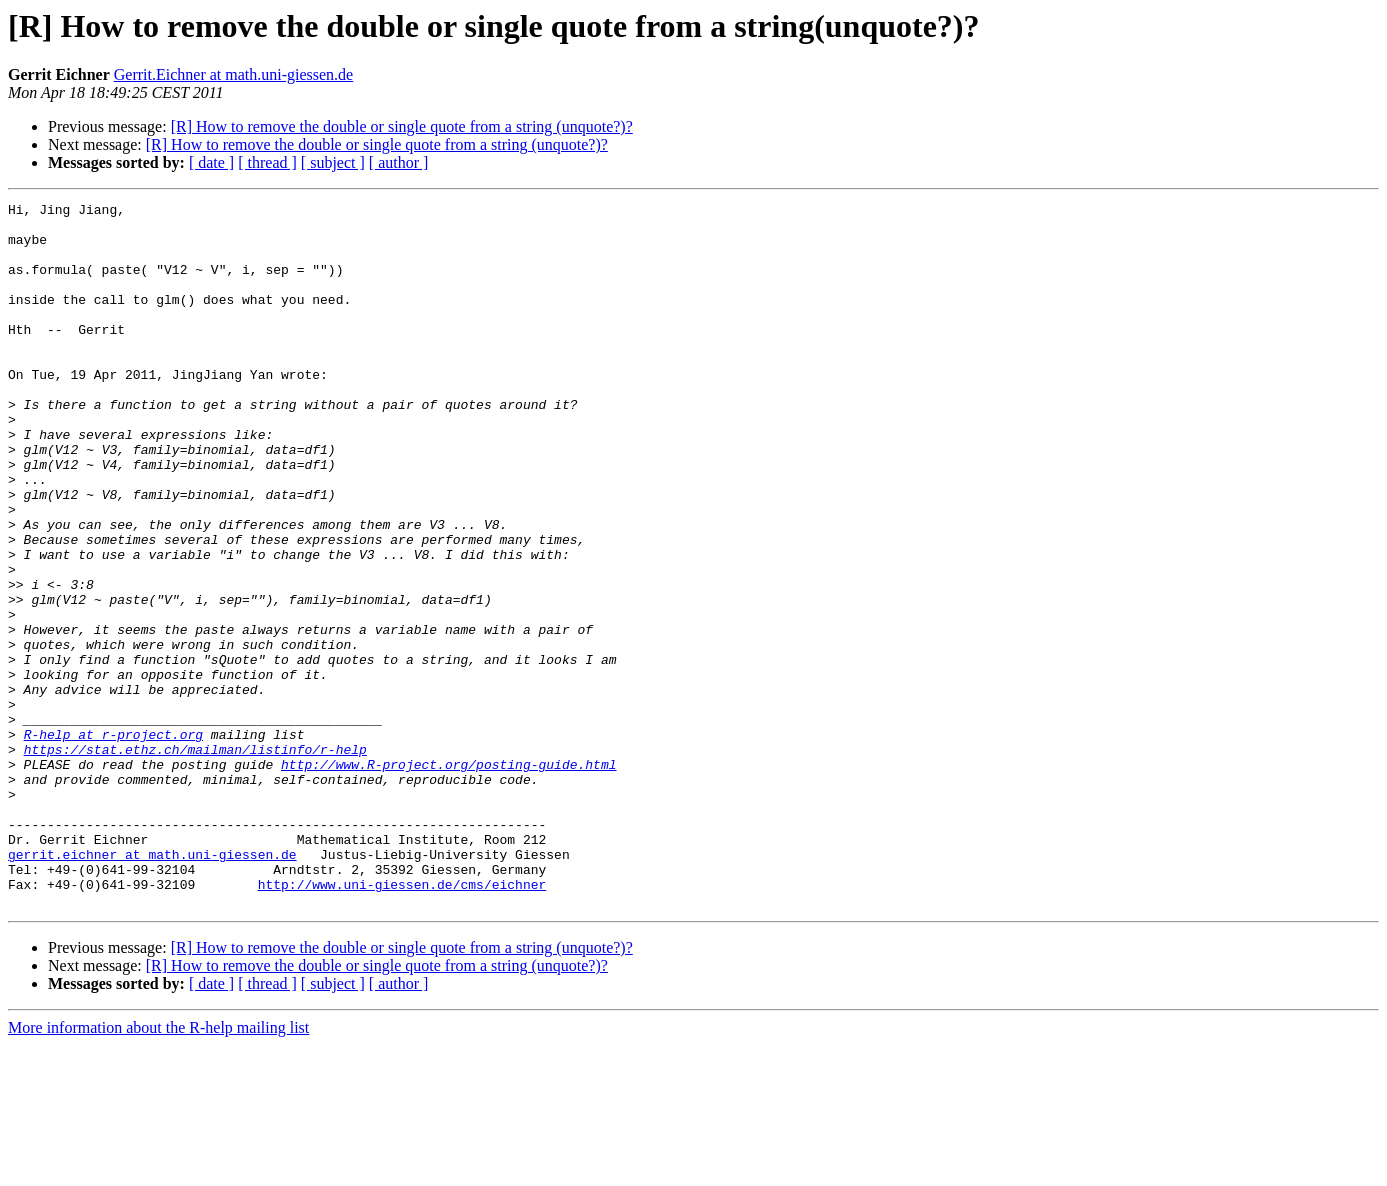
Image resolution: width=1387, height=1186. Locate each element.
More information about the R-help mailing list (158, 1168)
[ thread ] (267, 162)
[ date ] (211, 162)
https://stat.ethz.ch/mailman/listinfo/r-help (195, 860)
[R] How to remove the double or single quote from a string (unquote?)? (402, 126)
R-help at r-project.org (113, 842)
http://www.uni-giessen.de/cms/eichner (402, 1022)
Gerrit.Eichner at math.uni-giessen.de (233, 74)
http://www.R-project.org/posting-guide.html (448, 878)
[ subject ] (333, 162)
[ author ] (399, 162)
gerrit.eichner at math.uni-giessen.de (152, 986)
